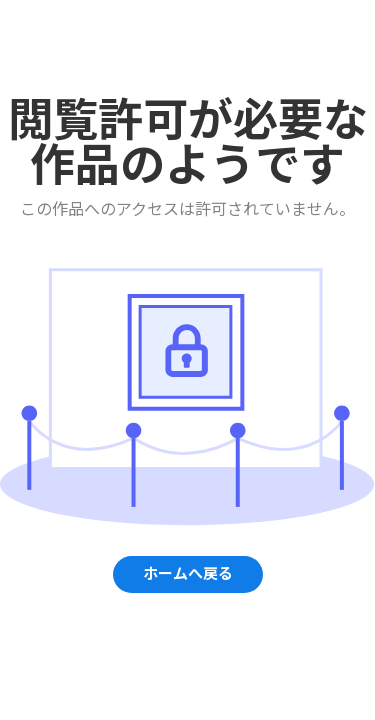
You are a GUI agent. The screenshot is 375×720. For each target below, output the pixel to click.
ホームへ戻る (188, 574)
